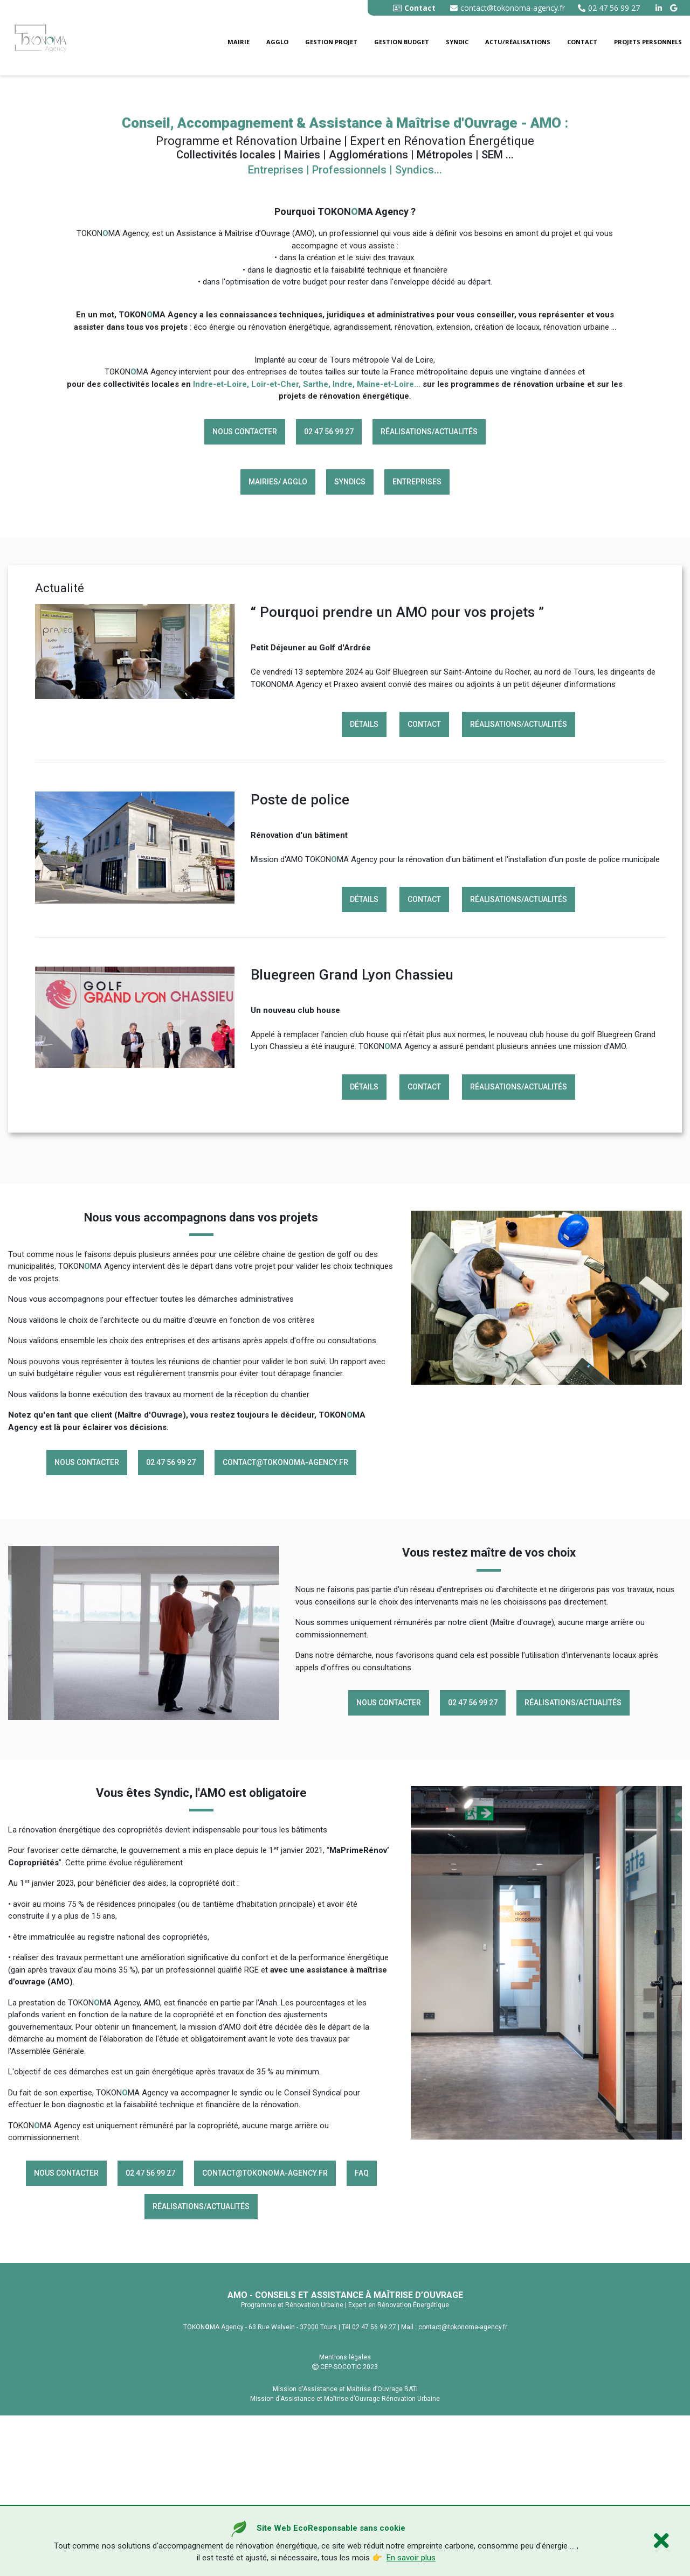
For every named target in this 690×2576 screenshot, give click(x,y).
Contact (582, 42)
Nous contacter (244, 591)
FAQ (362, 2333)
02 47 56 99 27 (609, 8)
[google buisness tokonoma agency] (674, 8)
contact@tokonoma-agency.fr (507, 8)
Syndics (349, 641)
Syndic (457, 42)
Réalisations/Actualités (429, 591)
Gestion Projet (331, 42)
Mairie (238, 42)
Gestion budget (401, 42)
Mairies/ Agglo (278, 641)
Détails (364, 884)
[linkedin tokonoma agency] (660, 8)
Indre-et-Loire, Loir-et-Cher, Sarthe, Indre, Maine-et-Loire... (306, 544)
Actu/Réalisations (517, 42)
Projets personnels (648, 42)
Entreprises (416, 641)
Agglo (277, 42)
